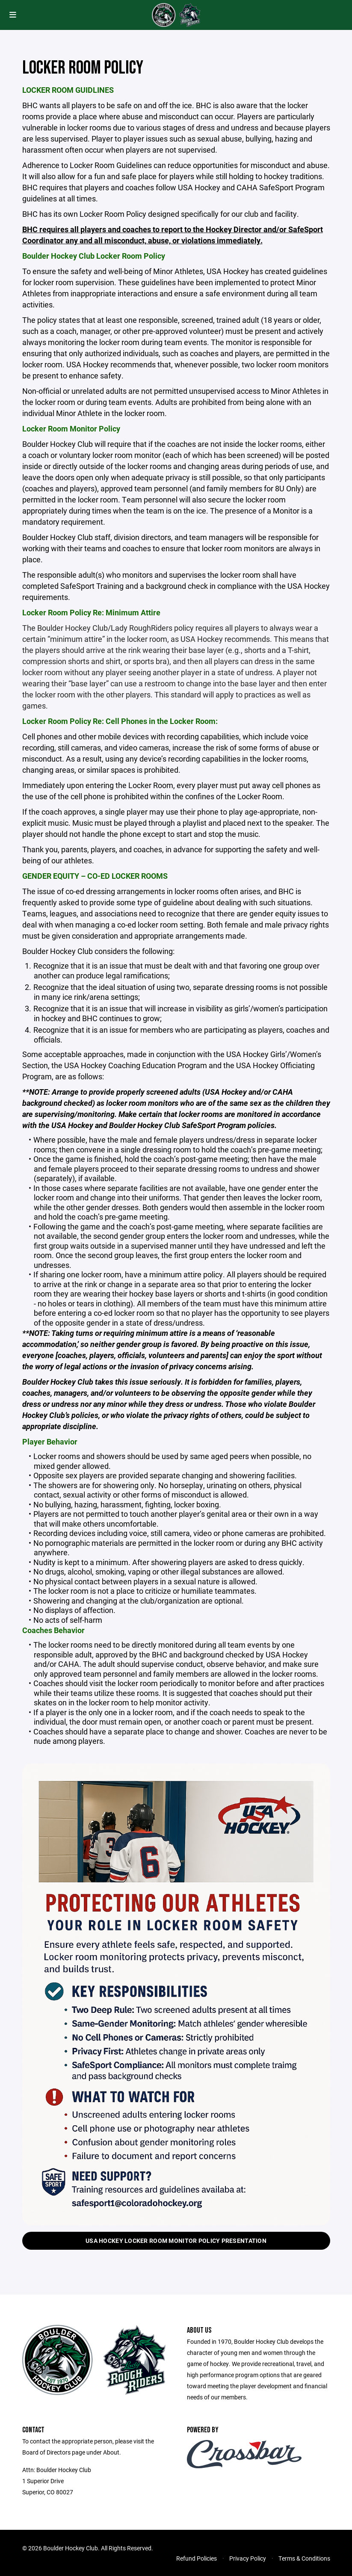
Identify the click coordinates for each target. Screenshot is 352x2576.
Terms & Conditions (304, 2558)
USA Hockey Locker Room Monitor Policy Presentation (176, 2240)
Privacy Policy (247, 2558)
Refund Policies (196, 2558)
